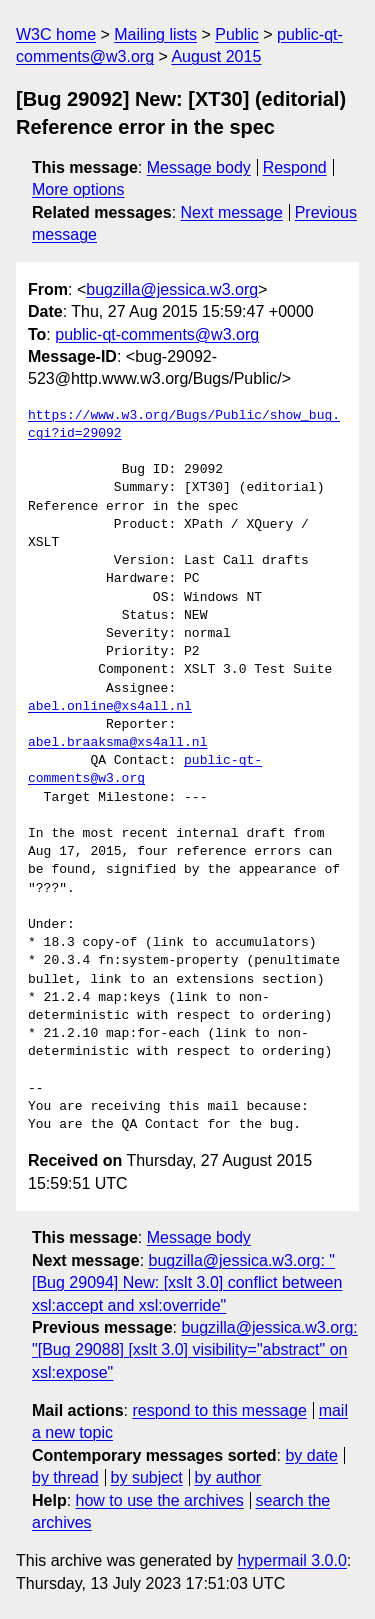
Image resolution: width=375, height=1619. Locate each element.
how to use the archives (160, 1500)
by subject (147, 1477)
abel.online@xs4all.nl (110, 707)
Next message (232, 212)
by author (227, 1477)
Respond (295, 167)
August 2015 (216, 56)
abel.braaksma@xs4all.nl (117, 743)
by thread (65, 1477)
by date (311, 1455)
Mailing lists (155, 34)
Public (237, 34)
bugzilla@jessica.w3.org (172, 289)
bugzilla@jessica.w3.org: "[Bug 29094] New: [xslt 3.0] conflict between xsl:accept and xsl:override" (187, 1283)
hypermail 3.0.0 (291, 1560)
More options (78, 189)
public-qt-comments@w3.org (157, 334)
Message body (199, 167)
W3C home (56, 34)
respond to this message (219, 1410)
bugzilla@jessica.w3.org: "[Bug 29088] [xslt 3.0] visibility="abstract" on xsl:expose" (195, 1350)
